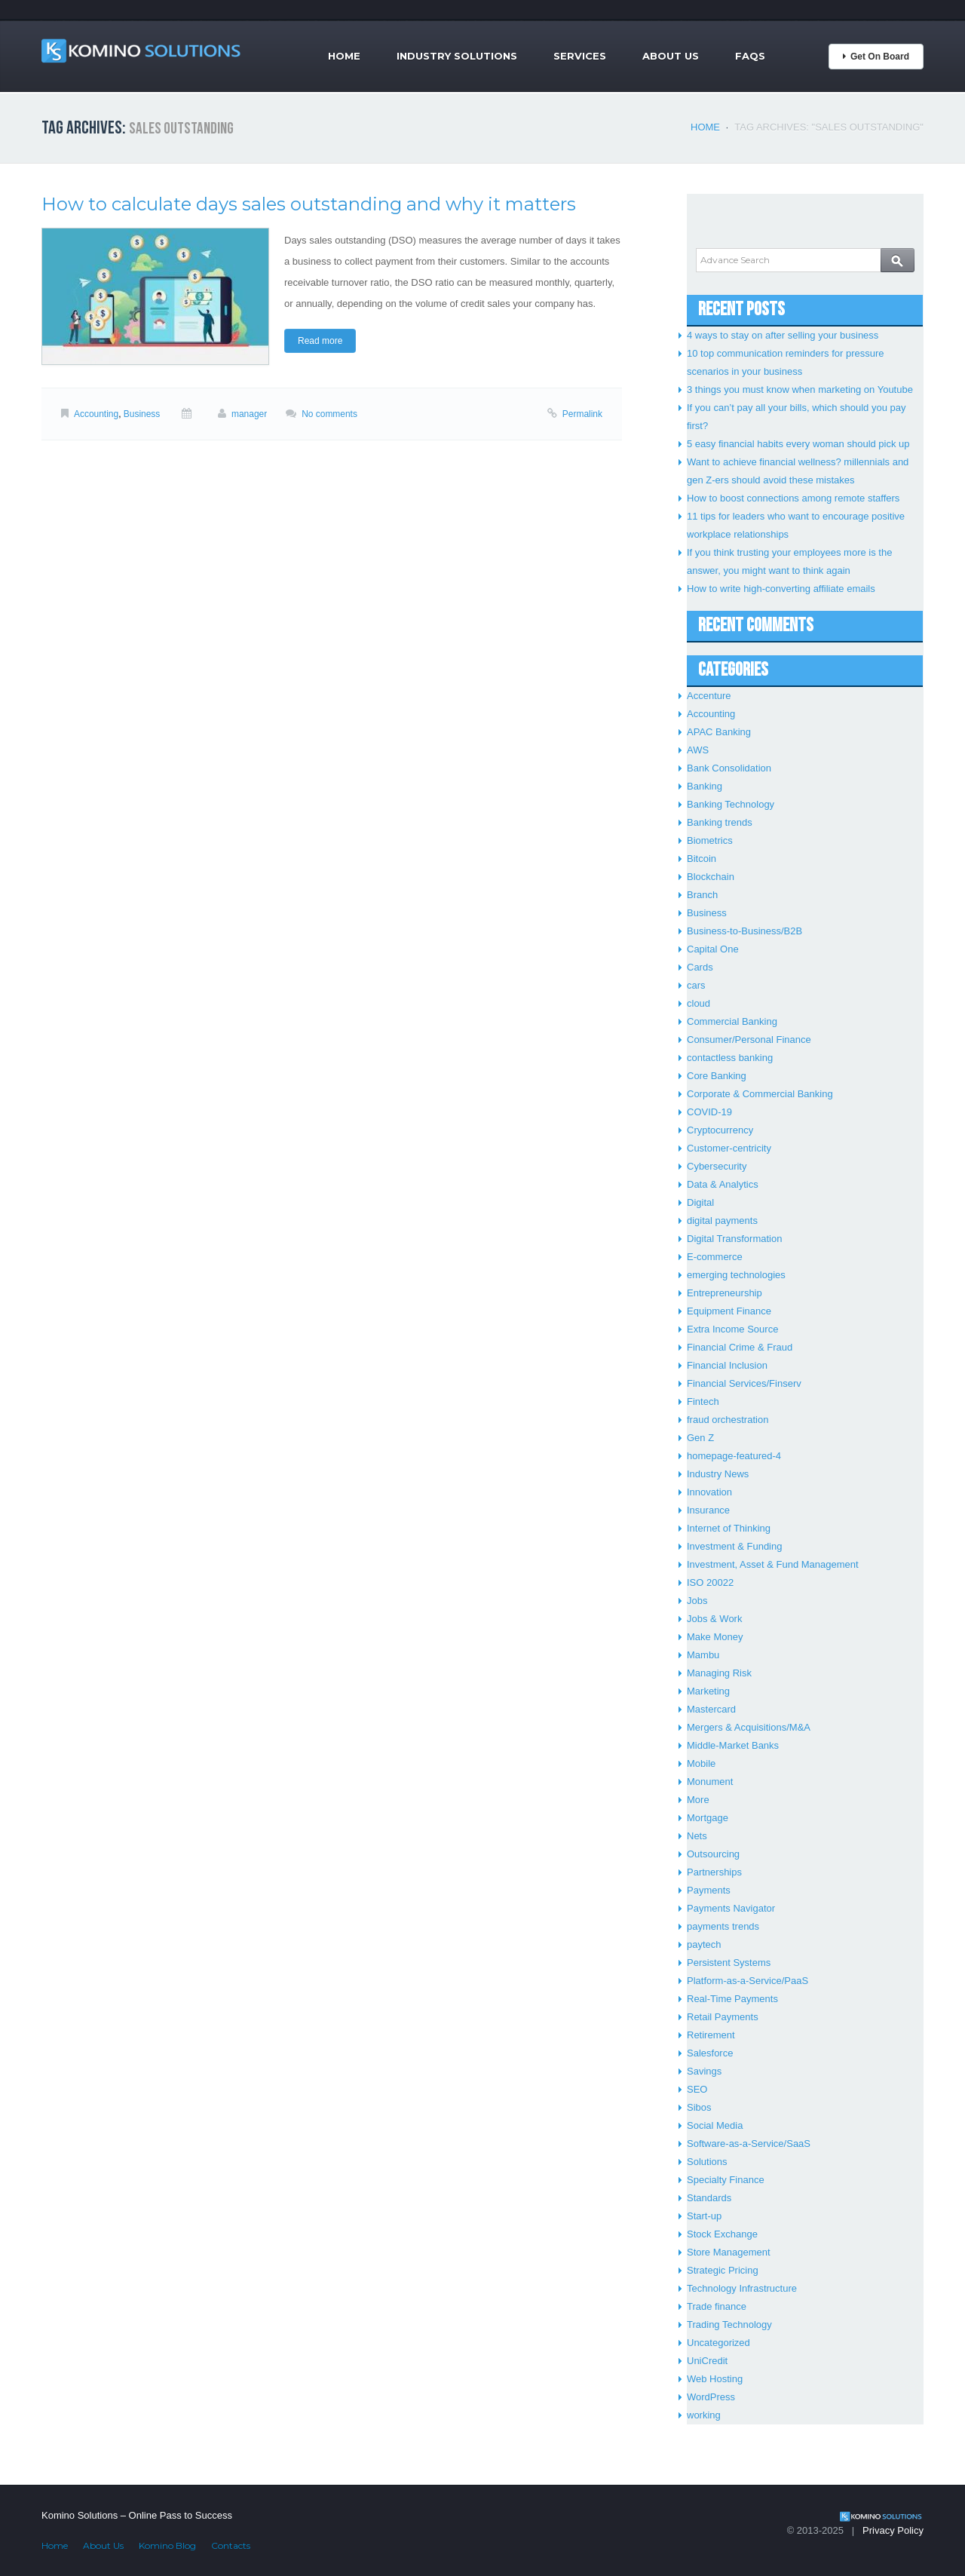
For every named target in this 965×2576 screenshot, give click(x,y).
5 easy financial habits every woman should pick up (798, 443)
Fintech (703, 1401)
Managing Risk (719, 1673)
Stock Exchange (722, 2234)
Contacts (230, 2545)
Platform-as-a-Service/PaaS (747, 1980)
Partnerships (714, 1872)
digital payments (722, 1220)
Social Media (715, 2125)
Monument (710, 1781)
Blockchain (710, 876)
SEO (697, 2089)
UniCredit (707, 2360)
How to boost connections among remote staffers (793, 498)
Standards (709, 2197)
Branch (702, 894)
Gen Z (700, 1437)
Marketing (708, 1691)
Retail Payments (722, 2016)
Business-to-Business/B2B (744, 931)
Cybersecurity (716, 1166)
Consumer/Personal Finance (749, 1039)
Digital (700, 1202)
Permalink (582, 414)
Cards (700, 967)
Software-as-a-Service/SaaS (748, 2143)
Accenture (709, 695)
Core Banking (716, 1075)
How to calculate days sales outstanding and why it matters (308, 204)
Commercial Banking (732, 1021)
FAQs (750, 56)
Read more (320, 341)
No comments (329, 414)
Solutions (707, 2161)
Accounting (96, 414)
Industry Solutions (457, 56)
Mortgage (707, 1817)
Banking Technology (730, 804)
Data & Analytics (722, 1184)
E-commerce (715, 1256)
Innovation (709, 1492)
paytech (704, 1944)
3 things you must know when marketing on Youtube (800, 389)
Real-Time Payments (732, 1998)
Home (344, 56)
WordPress (711, 2397)
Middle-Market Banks (733, 1745)
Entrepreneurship (724, 1293)
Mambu (703, 1655)
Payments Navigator (731, 1908)
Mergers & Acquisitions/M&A (748, 1727)
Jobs (697, 1600)
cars (696, 985)
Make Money (715, 1636)
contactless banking (730, 1057)
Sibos (699, 2107)
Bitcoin (701, 858)
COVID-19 (709, 1112)
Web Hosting (715, 2378)
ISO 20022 (710, 1582)
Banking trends (719, 822)
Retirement (711, 2035)
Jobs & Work (714, 1618)
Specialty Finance (725, 2179)
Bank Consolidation (729, 768)
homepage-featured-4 (734, 1455)
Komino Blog (167, 2545)
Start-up (704, 2216)
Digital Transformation (734, 1238)
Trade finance (716, 2306)
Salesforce (710, 2053)
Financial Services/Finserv (744, 1383)
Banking (704, 786)
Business (142, 414)
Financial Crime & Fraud (739, 1347)
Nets (697, 1836)
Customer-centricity (729, 1148)
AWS (698, 750)
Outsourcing (713, 1854)
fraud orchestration (727, 1419)
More (698, 1799)
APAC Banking (719, 732)
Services (579, 56)
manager (249, 414)
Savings (704, 2071)
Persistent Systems (728, 1962)
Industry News (718, 1474)
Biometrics (710, 840)
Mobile (701, 1763)
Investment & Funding (734, 1546)
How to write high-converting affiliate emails (781, 588)
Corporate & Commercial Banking (760, 1093)
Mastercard (711, 1709)
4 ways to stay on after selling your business (782, 335)
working (704, 2415)
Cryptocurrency (720, 1130)
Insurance (708, 1510)
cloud (698, 1003)
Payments (709, 1890)
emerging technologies (736, 1274)
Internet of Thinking (728, 1528)
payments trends (723, 1926)
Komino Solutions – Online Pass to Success (136, 2515)
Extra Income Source (732, 1329)
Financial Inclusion (727, 1365)
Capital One (713, 949)
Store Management (728, 2252)
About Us (670, 56)
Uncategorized (718, 2342)
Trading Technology (729, 2324)
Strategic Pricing (722, 2270)
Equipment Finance (729, 1311)
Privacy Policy (893, 2530)
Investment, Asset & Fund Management (773, 1564)
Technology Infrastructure (742, 2288)
